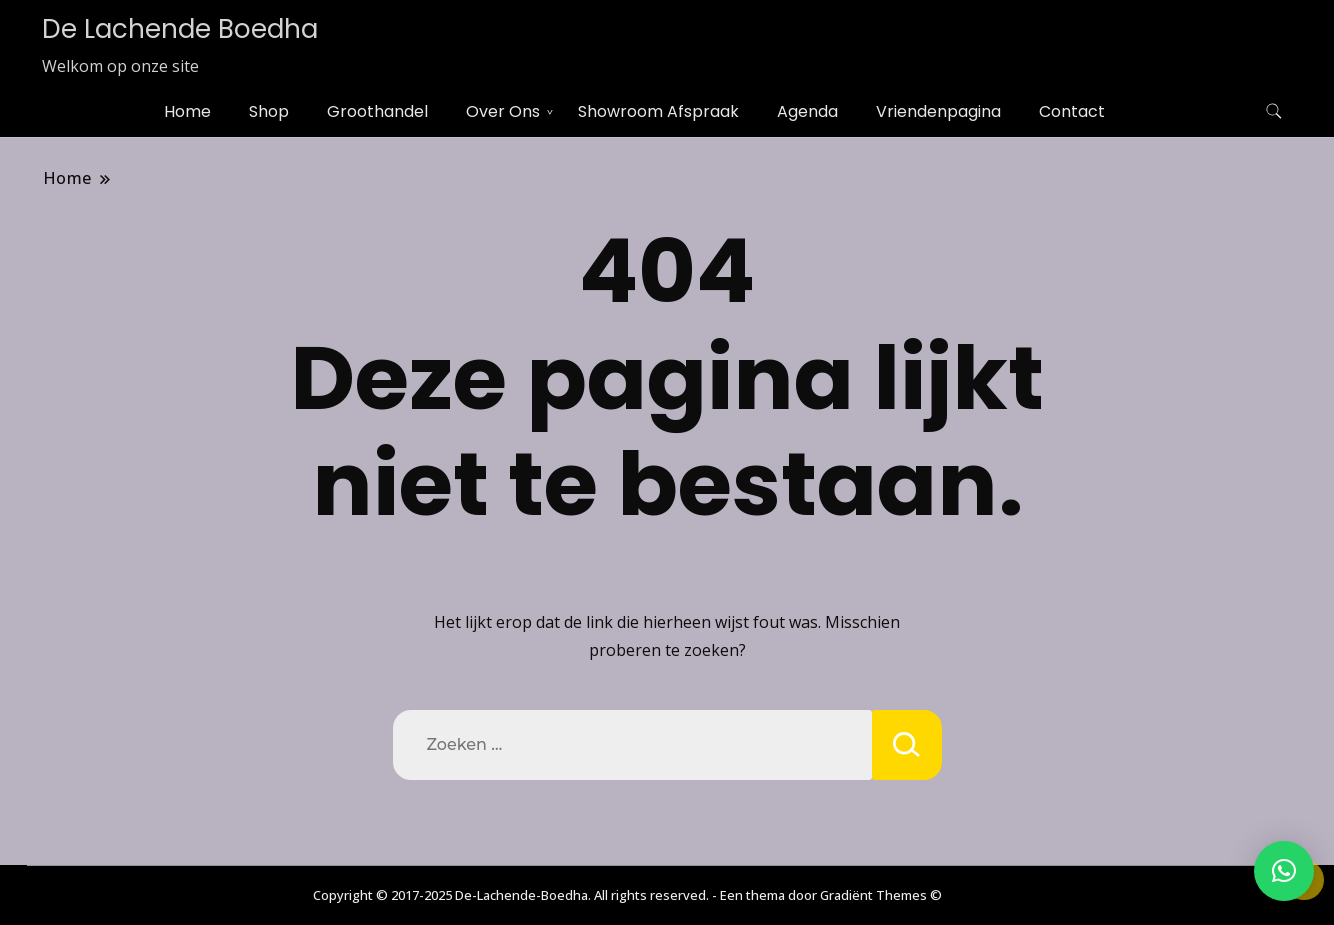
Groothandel (377, 111)
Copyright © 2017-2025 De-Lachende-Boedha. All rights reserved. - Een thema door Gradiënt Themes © (627, 895)
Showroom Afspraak (658, 111)
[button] (1284, 871)
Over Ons (503, 111)
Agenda (807, 111)
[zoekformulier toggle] (1274, 111)
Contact (1072, 111)
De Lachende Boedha (180, 29)
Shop (269, 111)
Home (187, 111)
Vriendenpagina (938, 111)
